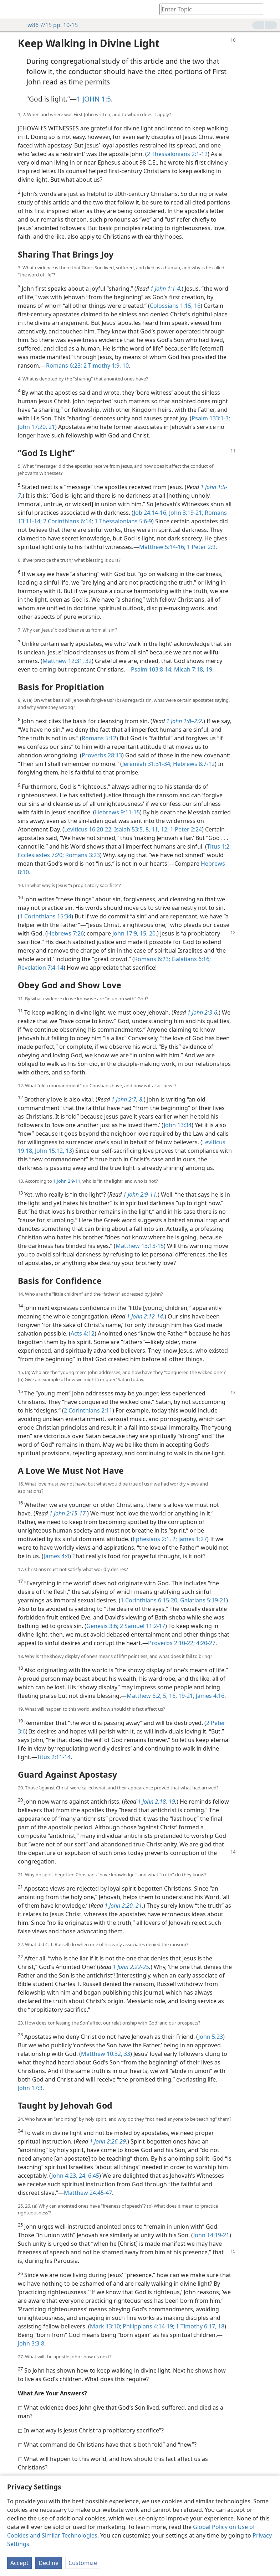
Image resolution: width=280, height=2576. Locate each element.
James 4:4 (56, 1556)
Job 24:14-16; (151, 513)
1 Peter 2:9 (200, 547)
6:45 (93, 2176)
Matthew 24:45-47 (88, 2193)
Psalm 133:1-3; (211, 418)
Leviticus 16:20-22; (88, 829)
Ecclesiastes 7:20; (41, 855)
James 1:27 (192, 1539)
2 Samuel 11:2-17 (141, 1626)
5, (165, 1696)
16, (172, 1696)
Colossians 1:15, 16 (175, 306)
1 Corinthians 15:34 (45, 916)
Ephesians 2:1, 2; (155, 1539)
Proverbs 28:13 (102, 755)
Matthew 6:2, (144, 1696)
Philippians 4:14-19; (147, 2326)
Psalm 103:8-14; (152, 669)
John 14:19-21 (211, 2235)
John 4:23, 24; (69, 2176)
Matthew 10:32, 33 (105, 2054)
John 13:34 (178, 1125)
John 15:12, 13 (53, 1151)
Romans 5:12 (99, 738)
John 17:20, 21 (36, 427)
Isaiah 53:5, (128, 829)
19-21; (185, 1696)
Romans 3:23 (82, 855)
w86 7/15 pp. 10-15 (49, 25)
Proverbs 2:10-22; (171, 1643)
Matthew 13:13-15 (140, 1246)
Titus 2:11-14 (54, 1757)
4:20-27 (205, 1643)
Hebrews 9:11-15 (117, 812)
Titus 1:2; (219, 846)
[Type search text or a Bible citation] (208, 9)
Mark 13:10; (105, 2326)
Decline (48, 2563)
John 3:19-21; (185, 513)
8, (147, 829)
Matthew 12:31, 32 (67, 661)
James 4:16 (209, 1696)
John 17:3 (30, 2088)
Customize (82, 2563)
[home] (10, 9)
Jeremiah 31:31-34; (147, 764)
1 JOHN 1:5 (94, 99)
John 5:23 (210, 2037)
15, (143, 933)
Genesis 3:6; (102, 1626)
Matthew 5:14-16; (162, 547)
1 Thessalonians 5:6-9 (122, 521)
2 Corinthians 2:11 (88, 1410)
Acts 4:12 (83, 1333)
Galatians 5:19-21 (202, 1600)
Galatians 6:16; (190, 959)
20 (152, 933)
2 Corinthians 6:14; (67, 521)
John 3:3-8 (31, 2343)
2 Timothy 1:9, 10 (105, 365)
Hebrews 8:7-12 (193, 764)
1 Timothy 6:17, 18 (199, 2326)
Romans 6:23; (64, 365)
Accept (19, 2563)
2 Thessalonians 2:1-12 (177, 154)
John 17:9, (125, 933)
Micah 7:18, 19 (192, 669)
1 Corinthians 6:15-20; (150, 1600)
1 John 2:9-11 (66, 1181)
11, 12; (159, 829)
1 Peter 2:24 (185, 829)
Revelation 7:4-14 (40, 967)
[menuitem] (10, 9)
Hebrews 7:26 (65, 933)
